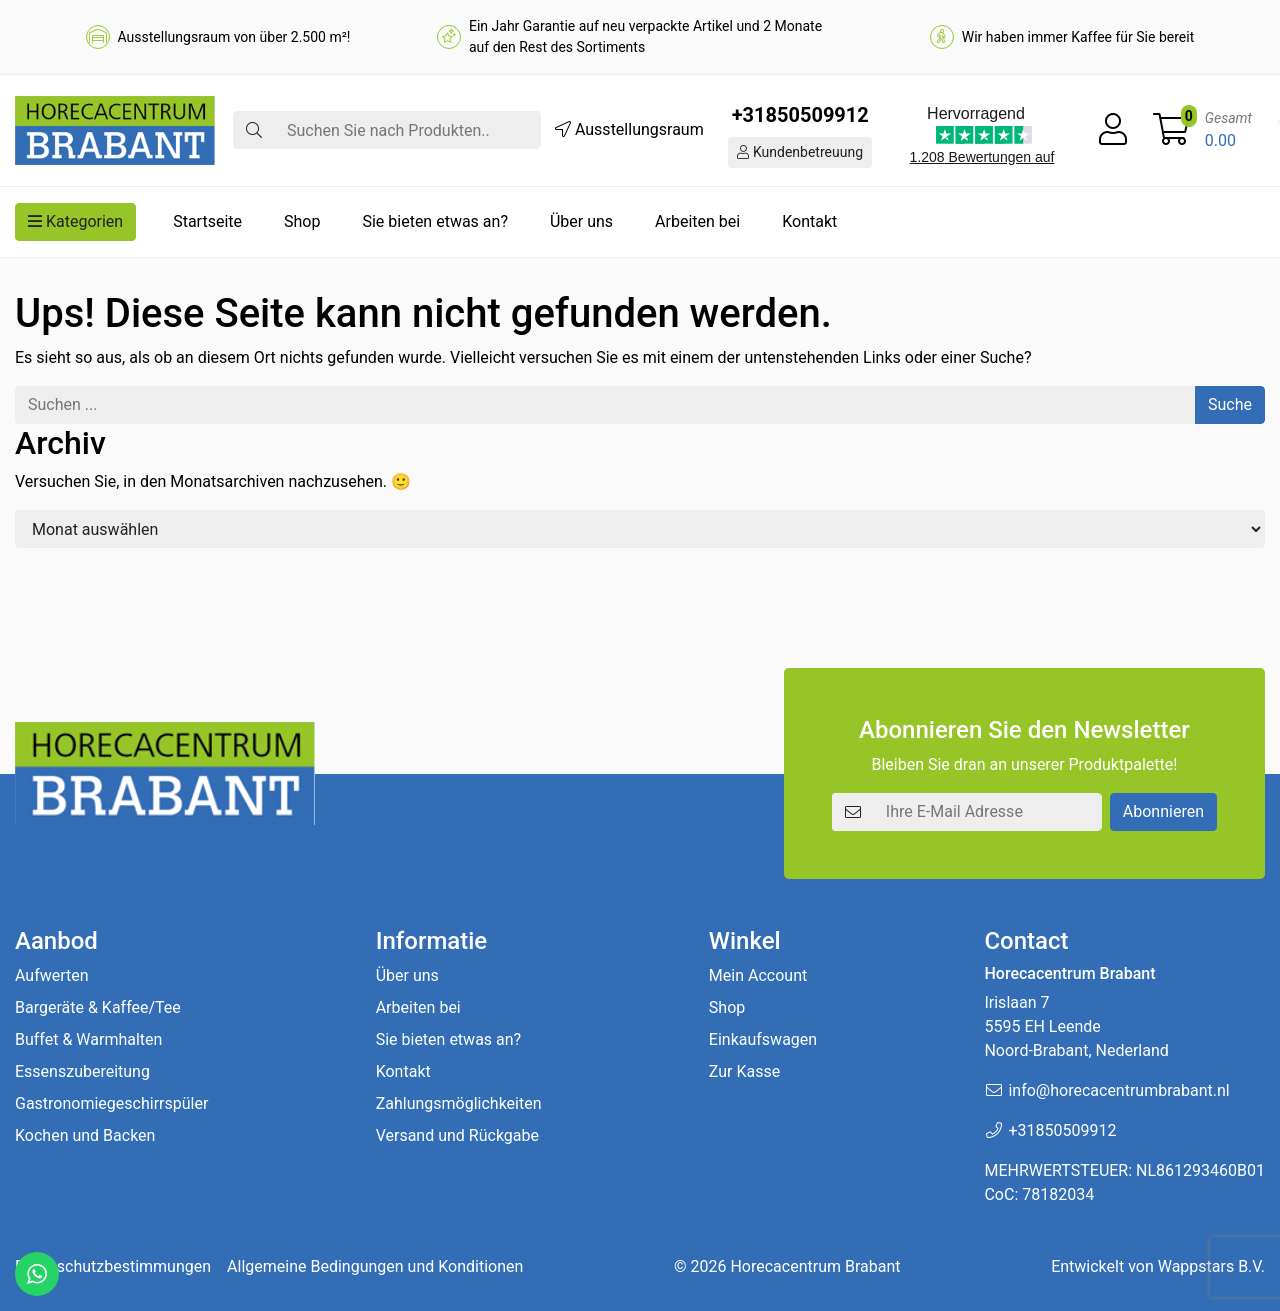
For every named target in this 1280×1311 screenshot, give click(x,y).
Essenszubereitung (82, 1071)
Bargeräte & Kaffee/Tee (98, 1007)
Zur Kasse (744, 1071)
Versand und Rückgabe (457, 1135)
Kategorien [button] (75, 221)
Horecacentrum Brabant (815, 1266)
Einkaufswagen (763, 1039)
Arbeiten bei (697, 221)
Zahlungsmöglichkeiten (459, 1103)
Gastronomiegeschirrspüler (111, 1103)
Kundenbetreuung (800, 152)
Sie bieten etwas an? (435, 221)
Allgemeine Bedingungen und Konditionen (375, 1266)
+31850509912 (800, 115)
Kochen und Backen (85, 1135)
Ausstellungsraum (629, 129)
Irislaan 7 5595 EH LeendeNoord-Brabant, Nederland (1076, 1026)
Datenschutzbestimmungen (113, 1266)
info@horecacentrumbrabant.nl (1118, 1090)
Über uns (581, 221)
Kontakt (809, 221)
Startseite (207, 221)
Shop (302, 221)
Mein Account (758, 975)
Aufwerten (52, 975)
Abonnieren (1163, 811)
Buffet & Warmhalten (88, 1039)
